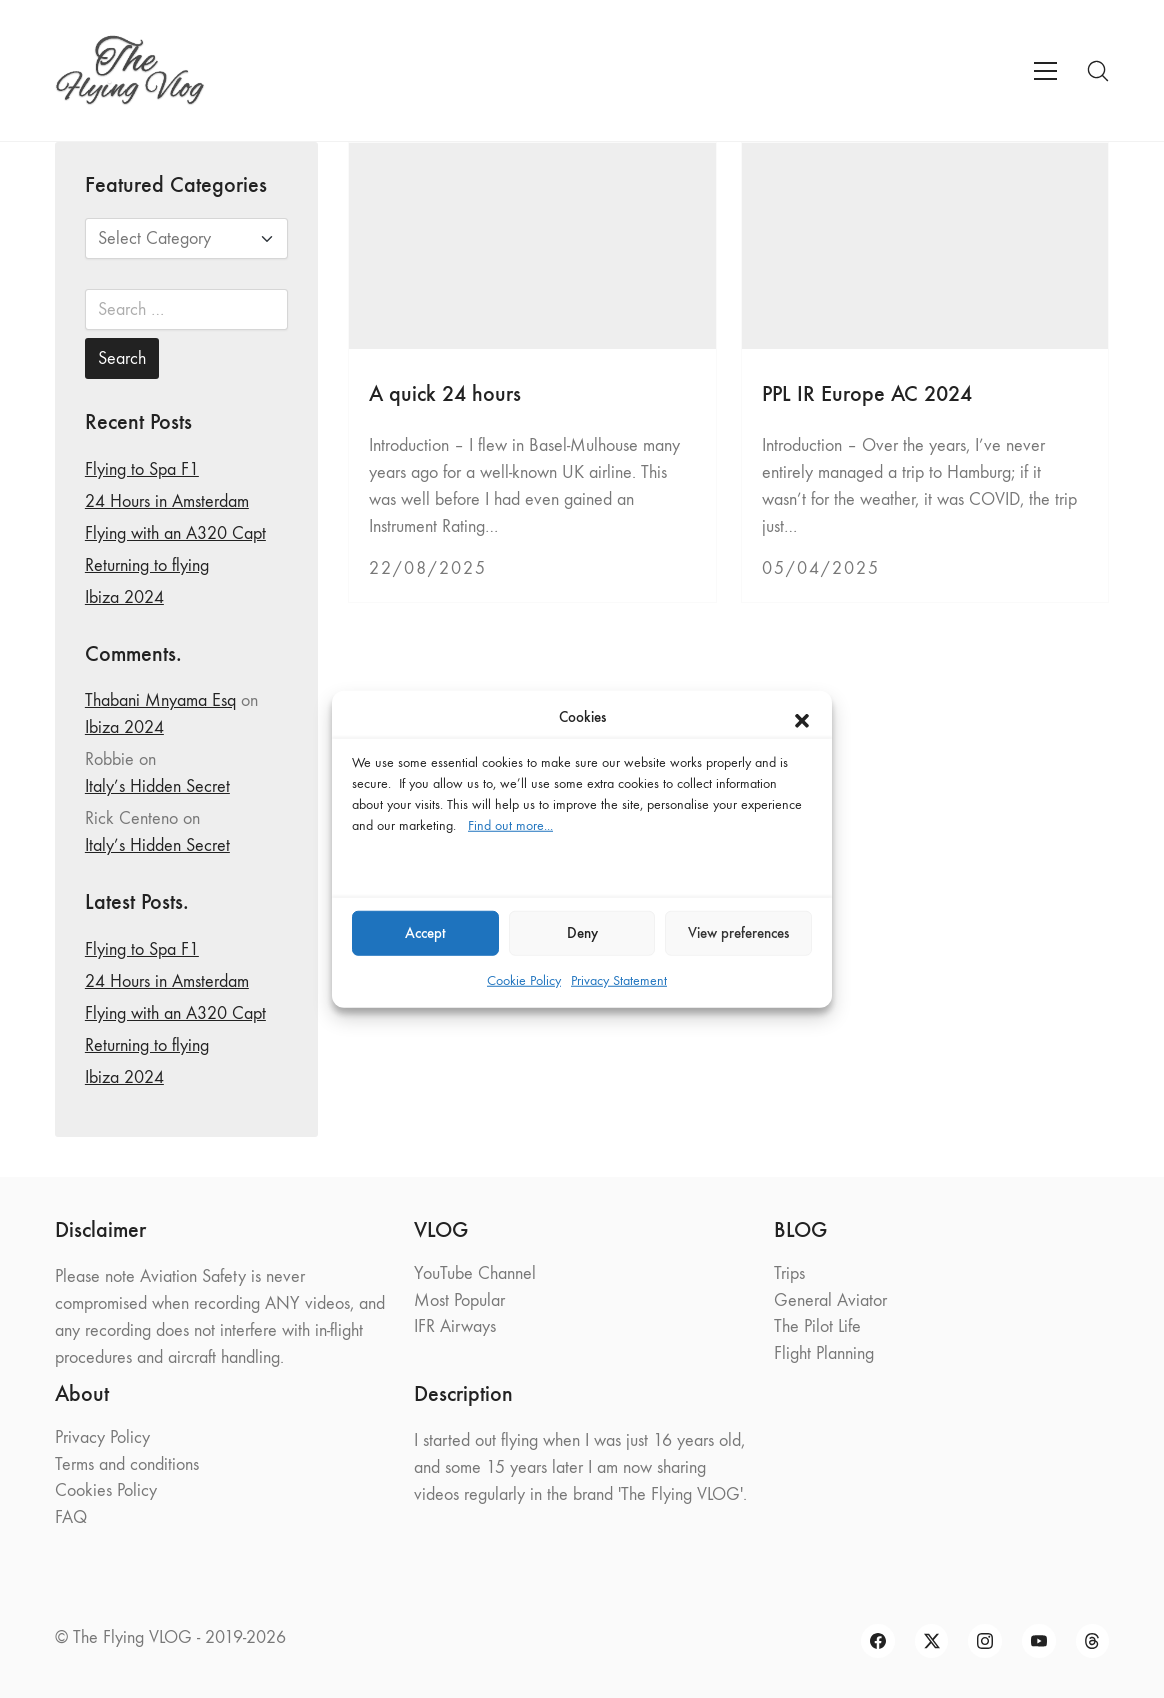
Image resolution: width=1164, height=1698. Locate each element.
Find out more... (510, 824)
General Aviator (830, 1300)
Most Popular (459, 1300)
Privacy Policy (102, 1437)
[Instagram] (985, 1641)
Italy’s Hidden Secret (157, 786)
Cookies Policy (106, 1490)
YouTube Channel (475, 1273)
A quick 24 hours (445, 393)
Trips (789, 1273)
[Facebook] (878, 1641)
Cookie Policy (524, 979)
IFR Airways (455, 1326)
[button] (802, 717)
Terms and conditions (127, 1464)
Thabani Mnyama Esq (160, 700)
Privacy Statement (619, 979)
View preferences (738, 933)
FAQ (71, 1517)
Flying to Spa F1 (142, 469)
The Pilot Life (817, 1326)
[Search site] (1098, 71)
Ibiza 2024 (124, 597)
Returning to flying (147, 565)
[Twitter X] (932, 1641)
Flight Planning (824, 1353)
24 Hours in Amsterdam (167, 501)
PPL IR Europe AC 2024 (867, 393)
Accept (425, 933)
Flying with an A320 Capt (175, 533)
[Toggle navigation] (1045, 71)
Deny (582, 933)
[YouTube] (1039, 1641)
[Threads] (1093, 1641)
